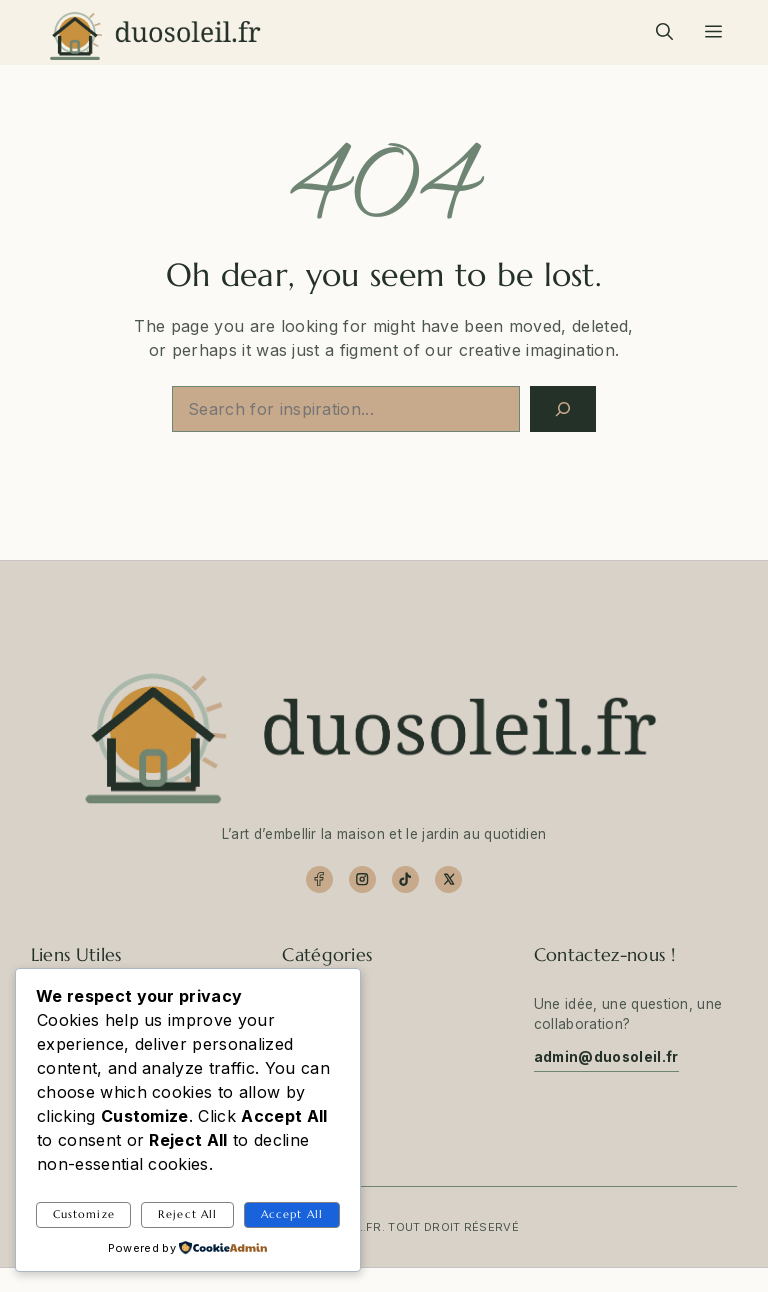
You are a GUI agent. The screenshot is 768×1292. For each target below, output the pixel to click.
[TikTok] (405, 879)
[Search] (563, 409)
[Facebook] (319, 879)
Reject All (187, 1214)
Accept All (292, 1214)
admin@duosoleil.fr (606, 1057)
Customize (84, 1214)
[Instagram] (362, 879)
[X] (448, 879)
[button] (664, 32)
